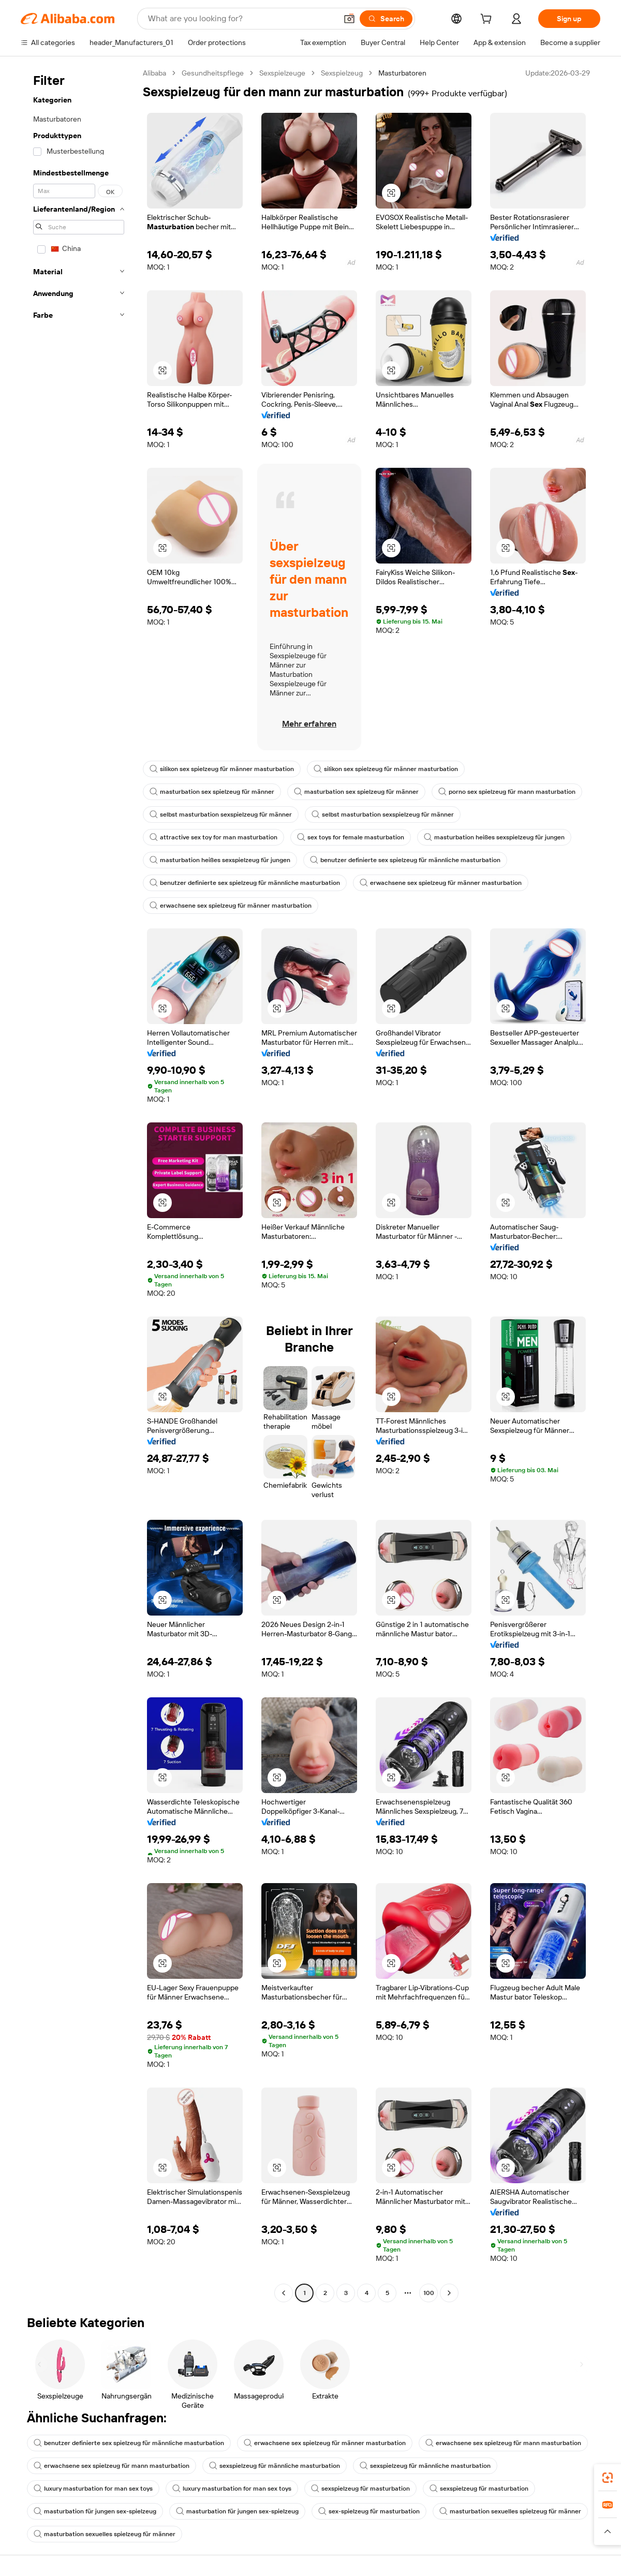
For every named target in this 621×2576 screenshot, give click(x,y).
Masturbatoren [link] (402, 73)
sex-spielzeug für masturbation (369, 2511)
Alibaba (154, 73)
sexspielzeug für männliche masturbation (274, 2466)
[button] (349, 18)
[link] (607, 2477)
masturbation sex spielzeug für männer (212, 792)
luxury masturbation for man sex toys (93, 2488)
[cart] (488, 20)
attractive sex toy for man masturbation (213, 837)
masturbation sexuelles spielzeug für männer (510, 2511)
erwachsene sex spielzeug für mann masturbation (503, 2443)
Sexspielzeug (342, 73)
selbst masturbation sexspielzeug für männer (221, 814)
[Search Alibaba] (241, 18)
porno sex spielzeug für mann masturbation (506, 792)
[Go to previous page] (283, 2293)
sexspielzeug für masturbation (360, 2488)
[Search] (386, 18)
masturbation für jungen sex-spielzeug (95, 2511)
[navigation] (78, 1184)
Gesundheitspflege (213, 73)
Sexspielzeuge (282, 73)
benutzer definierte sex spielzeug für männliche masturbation (405, 860)
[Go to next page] (449, 2293)
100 (428, 2293)
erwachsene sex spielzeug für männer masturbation (441, 883)
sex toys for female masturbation (350, 837)
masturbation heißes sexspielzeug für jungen (494, 837)
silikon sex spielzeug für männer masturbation (222, 769)
